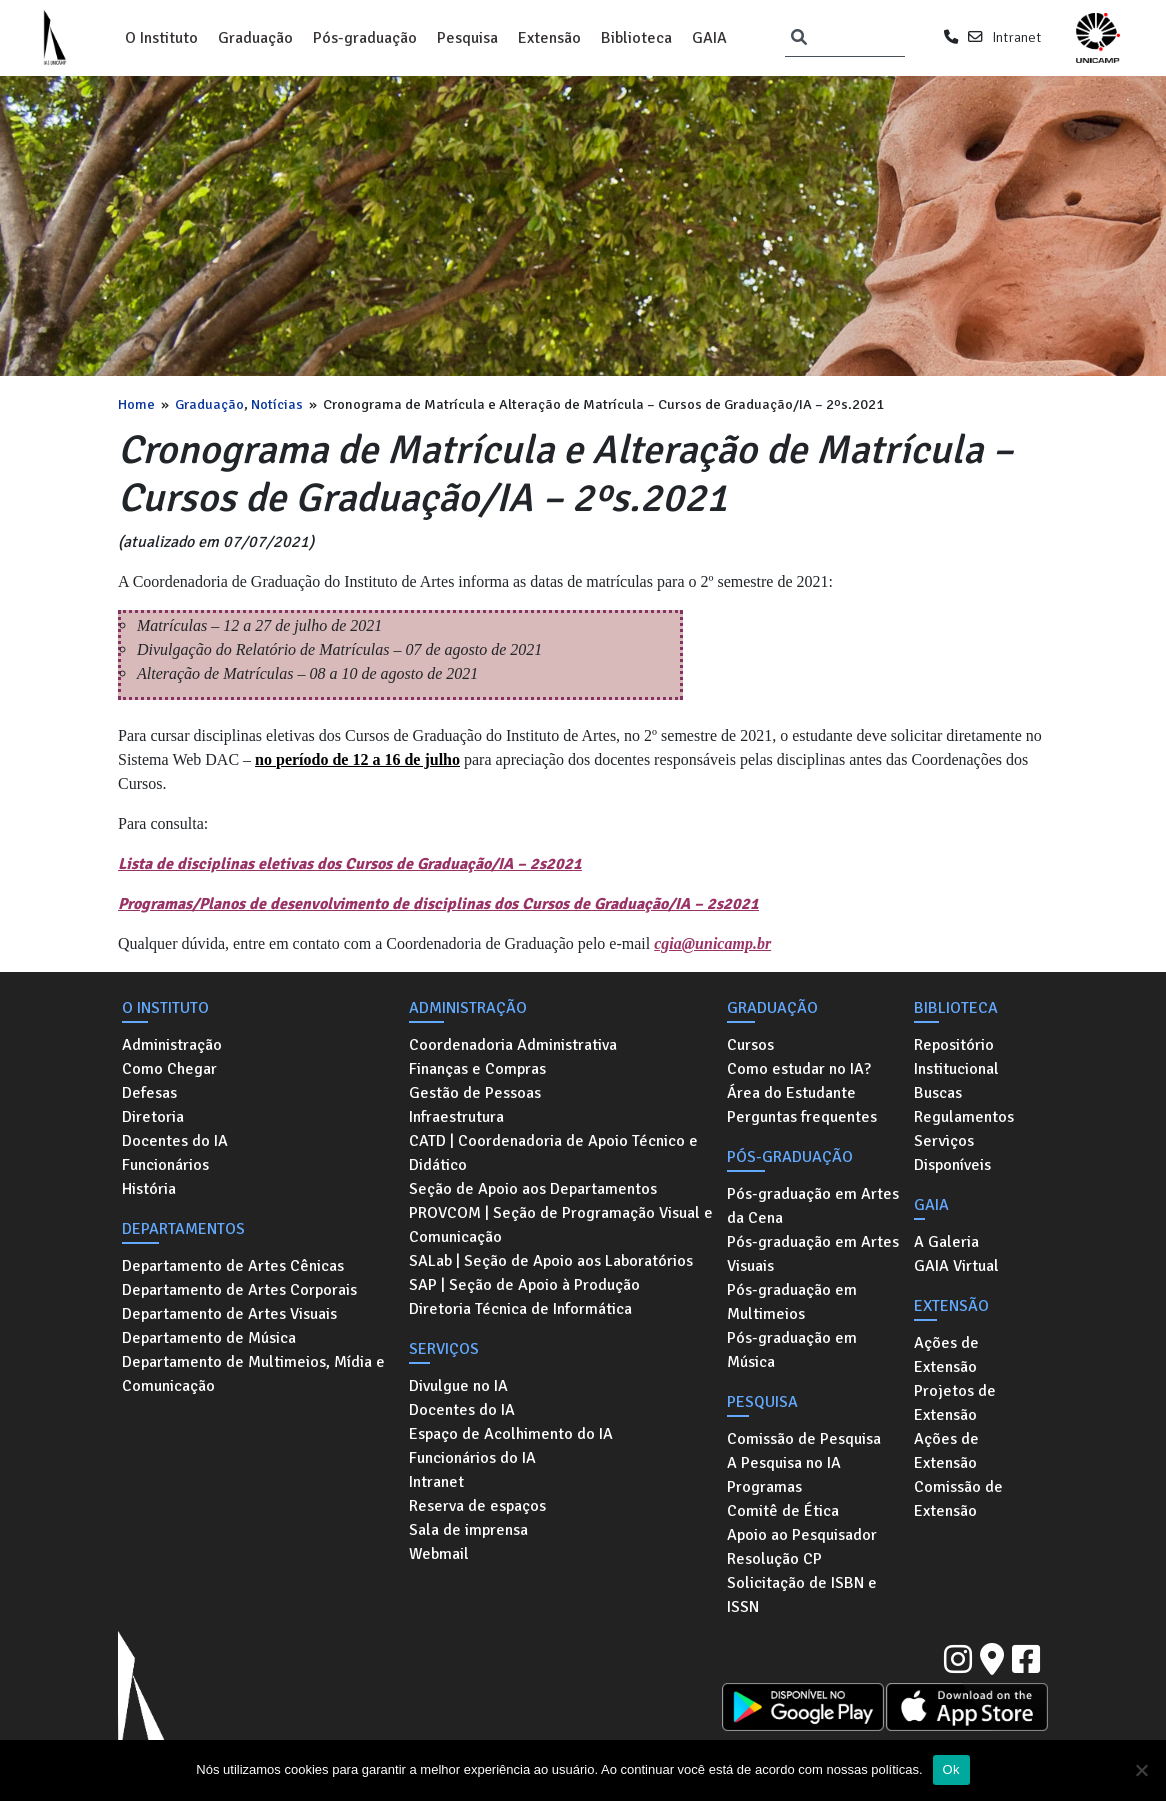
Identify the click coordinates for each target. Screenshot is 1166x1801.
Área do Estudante (791, 1093)
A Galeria (946, 1242)
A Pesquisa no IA (784, 1463)
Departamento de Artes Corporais (239, 1290)
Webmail (439, 1554)
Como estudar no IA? (799, 1069)
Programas (764, 1487)
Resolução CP (774, 1559)
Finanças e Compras (477, 1069)
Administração (172, 1045)
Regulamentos (964, 1117)
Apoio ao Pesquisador (802, 1535)
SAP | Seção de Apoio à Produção (524, 1285)
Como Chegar (169, 1069)
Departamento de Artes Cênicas (233, 1266)
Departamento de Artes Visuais (229, 1314)
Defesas (149, 1093)
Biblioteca (636, 38)
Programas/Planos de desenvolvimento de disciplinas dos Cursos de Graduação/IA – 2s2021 (438, 904)
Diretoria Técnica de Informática (520, 1309)
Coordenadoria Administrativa (513, 1045)
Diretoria (153, 1117)
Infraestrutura (456, 1117)
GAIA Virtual (956, 1266)
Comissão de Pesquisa (804, 1439)
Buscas (938, 1093)
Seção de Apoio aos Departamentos (533, 1189)
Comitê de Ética (783, 1511)
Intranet (1016, 37)
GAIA (709, 38)
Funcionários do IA (472, 1458)
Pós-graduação (365, 38)
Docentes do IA (175, 1141)
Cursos (750, 1045)
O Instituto (161, 38)
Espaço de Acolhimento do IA (511, 1434)
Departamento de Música (209, 1338)
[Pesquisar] (799, 38)
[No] (1141, 1770)
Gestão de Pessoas (475, 1093)
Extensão (549, 38)
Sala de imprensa (468, 1530)
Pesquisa (467, 38)
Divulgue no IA (458, 1386)
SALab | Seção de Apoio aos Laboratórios (551, 1261)
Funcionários (165, 1165)
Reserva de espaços (477, 1506)
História (149, 1189)
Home (136, 404)
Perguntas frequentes (802, 1117)
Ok (951, 1769)
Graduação (255, 38)
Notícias (277, 404)
